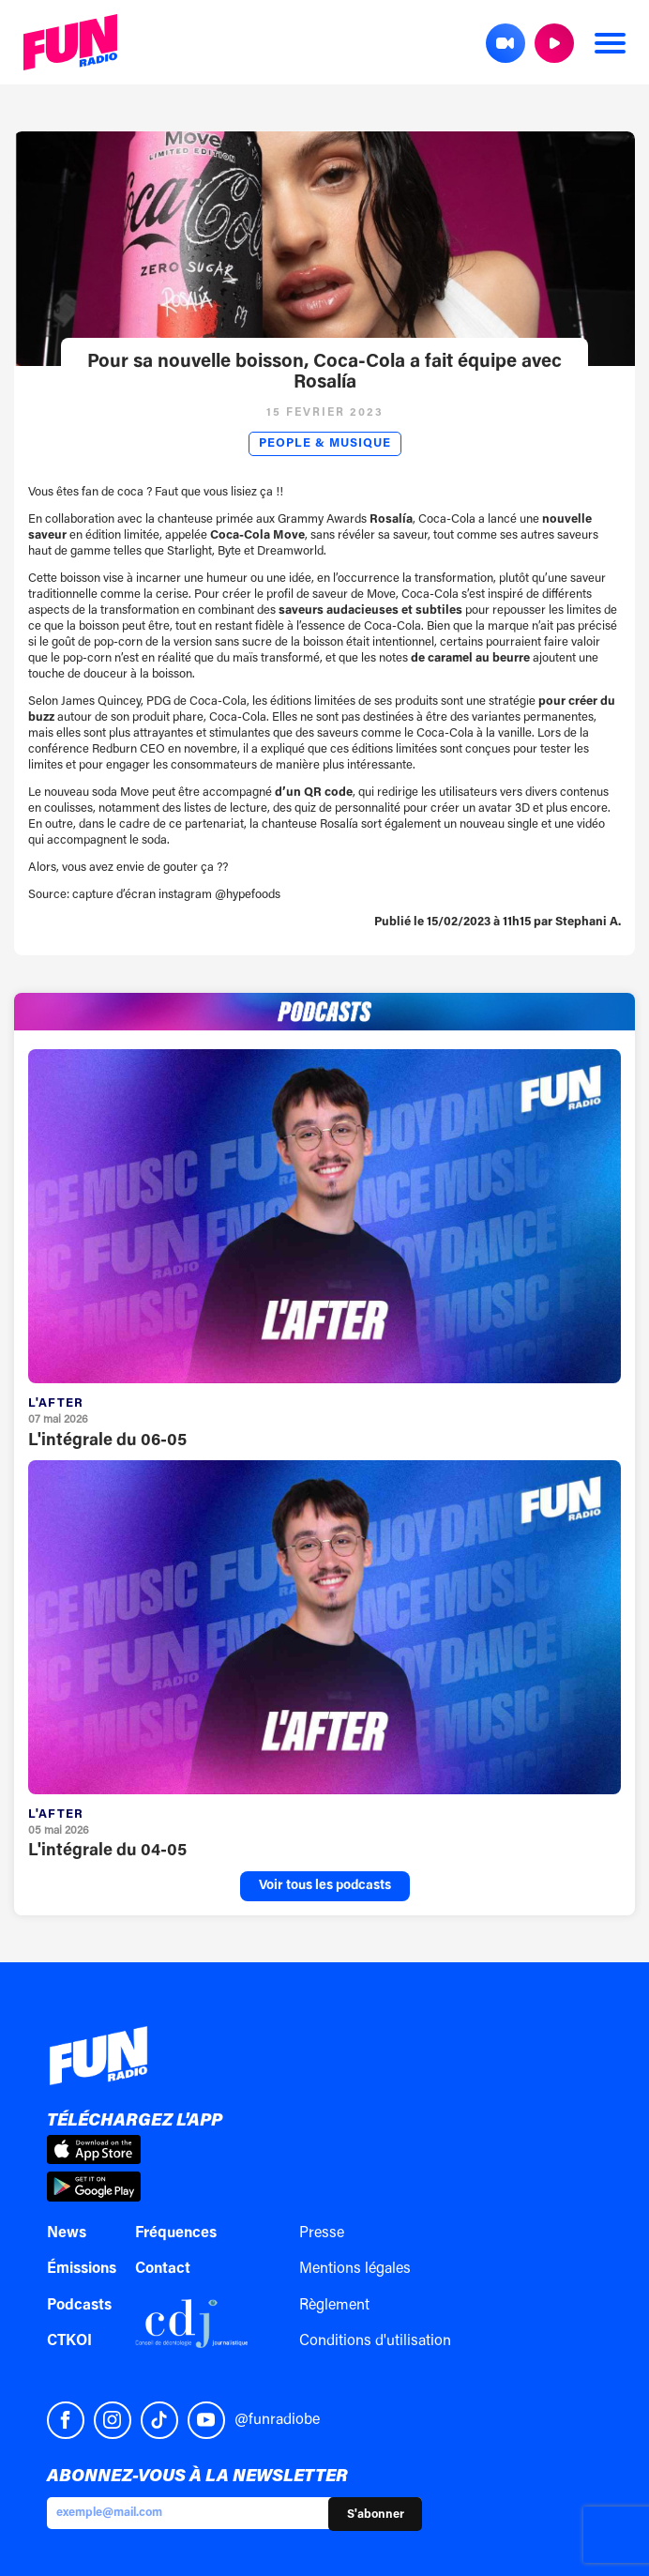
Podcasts (79, 2305)
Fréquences (176, 2233)
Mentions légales (355, 2269)
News (66, 2233)
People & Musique (325, 444)
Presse (321, 2233)
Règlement (334, 2305)
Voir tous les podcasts (325, 1886)
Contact (162, 2269)
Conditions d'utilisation (375, 2341)
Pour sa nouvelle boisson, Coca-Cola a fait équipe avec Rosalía (324, 372)
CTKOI (69, 2341)
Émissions (81, 2269)
